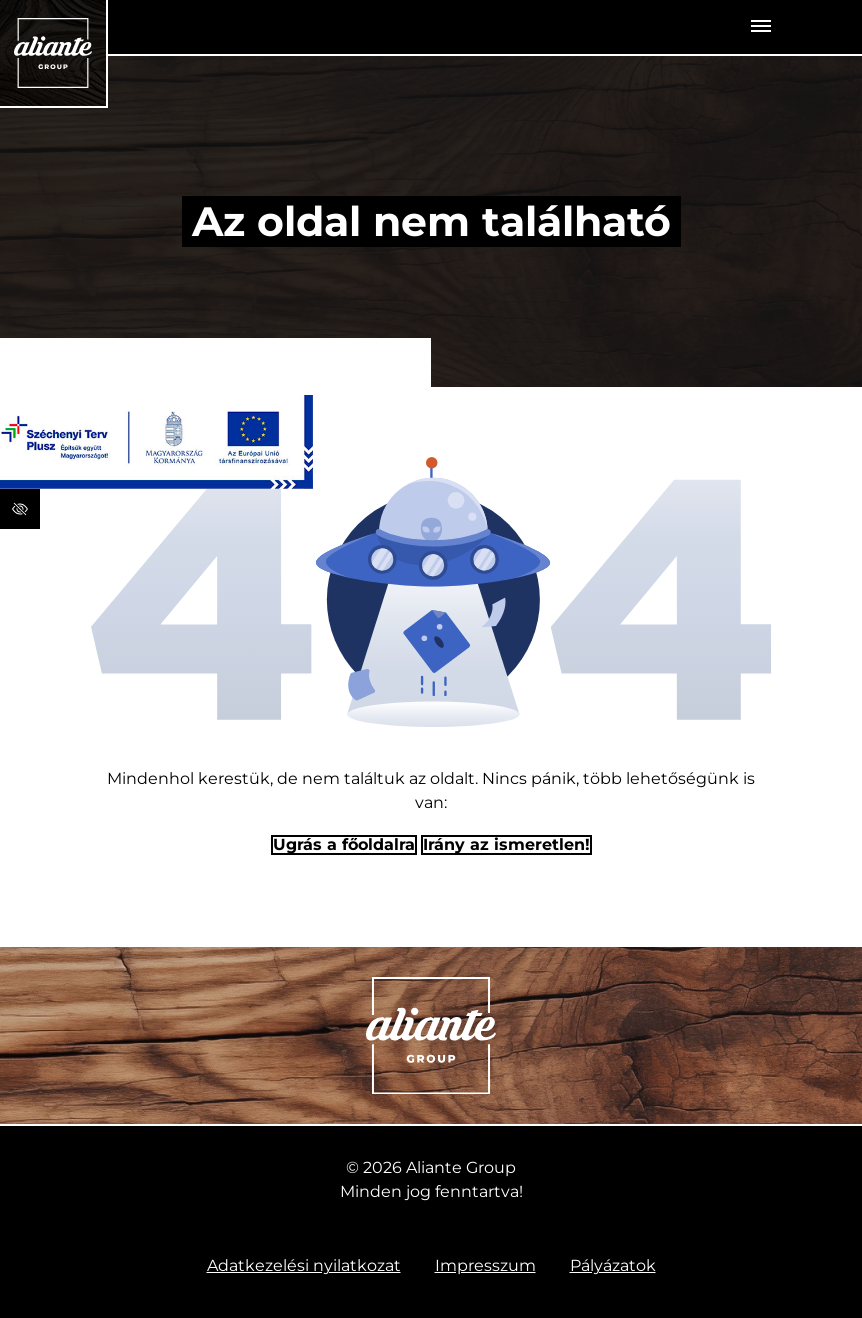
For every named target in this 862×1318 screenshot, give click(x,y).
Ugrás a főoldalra (344, 844)
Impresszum (485, 1265)
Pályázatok (613, 1265)
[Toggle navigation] (761, 27)
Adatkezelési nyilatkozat (304, 1265)
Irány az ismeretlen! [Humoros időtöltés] (506, 844)
